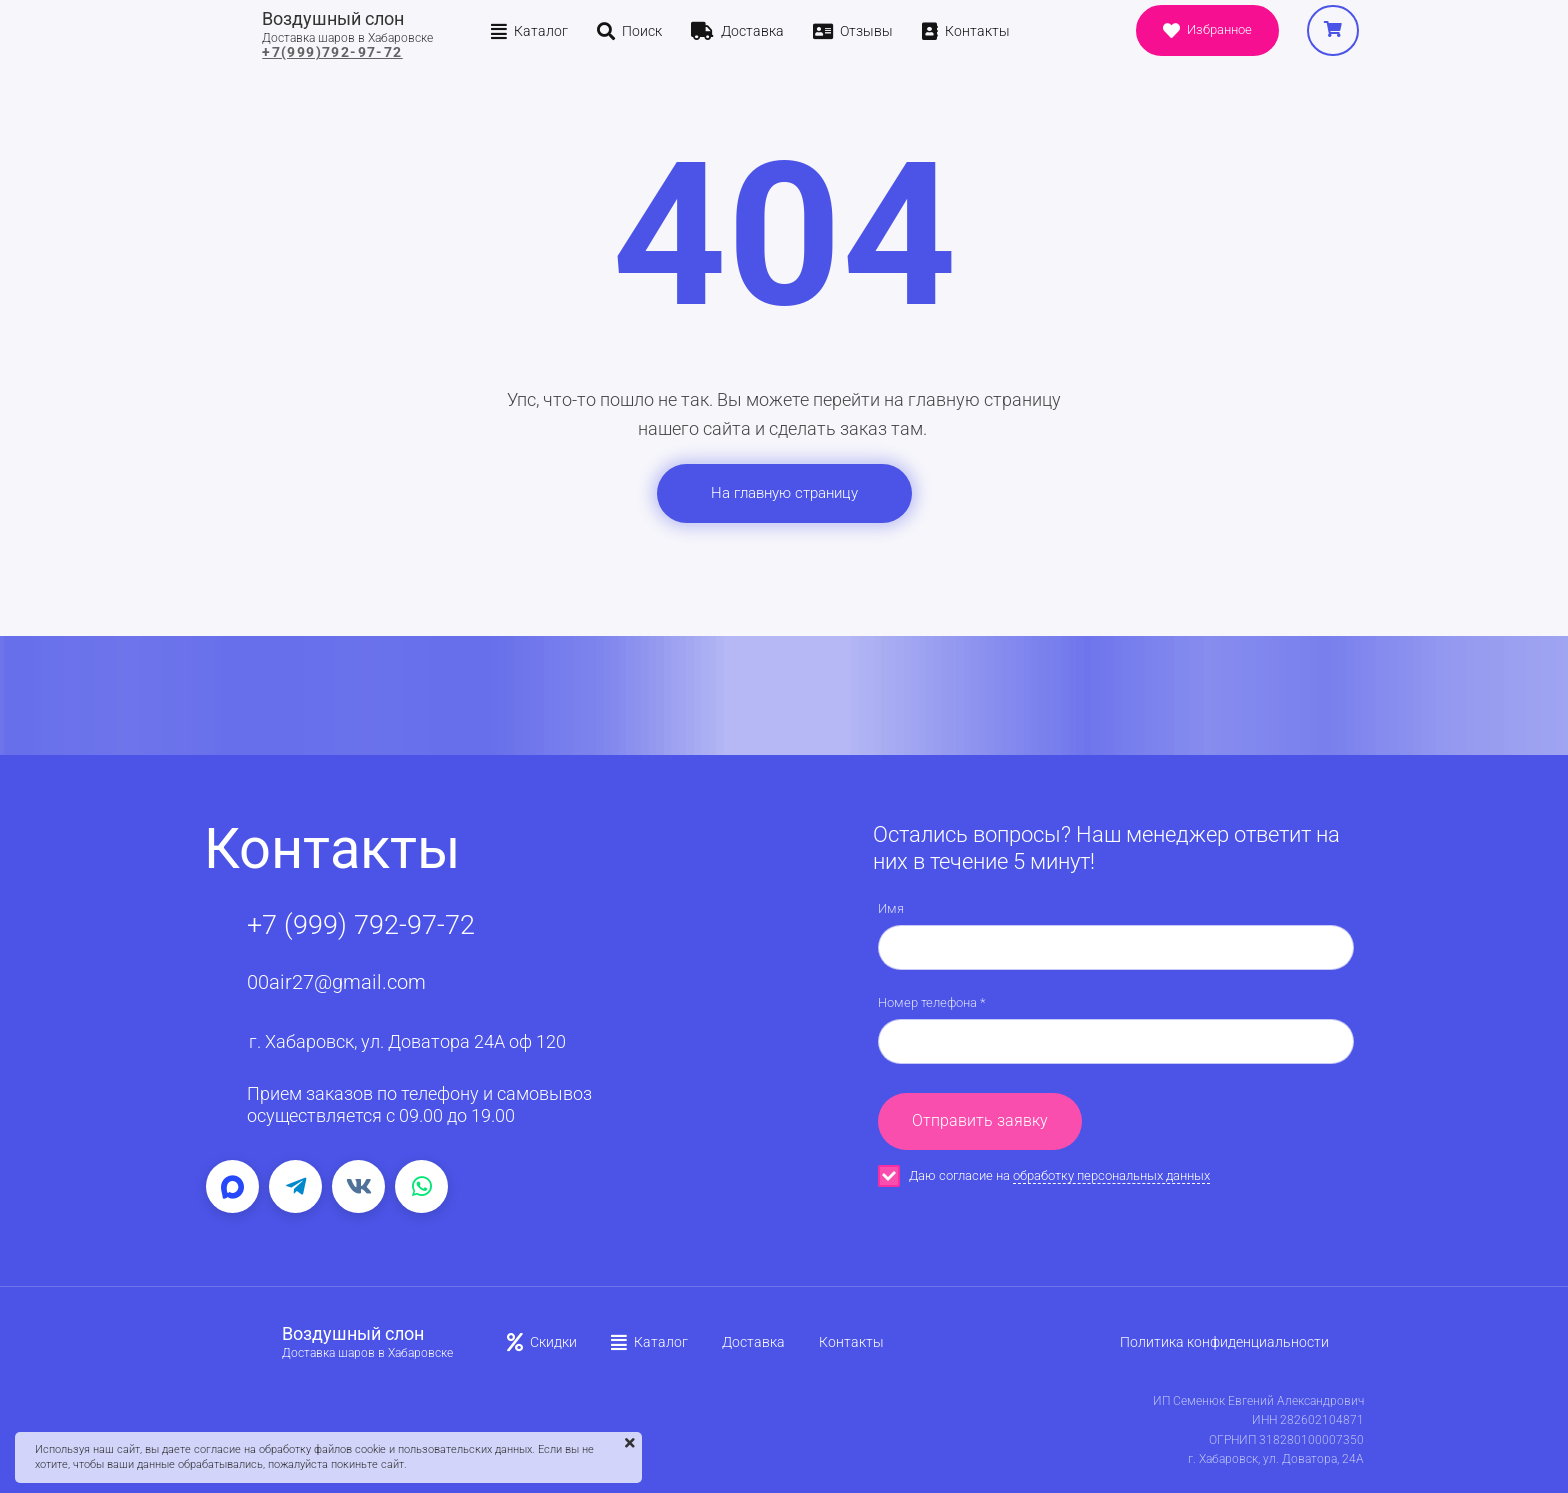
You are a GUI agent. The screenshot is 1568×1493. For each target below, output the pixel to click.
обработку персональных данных (1111, 1175)
